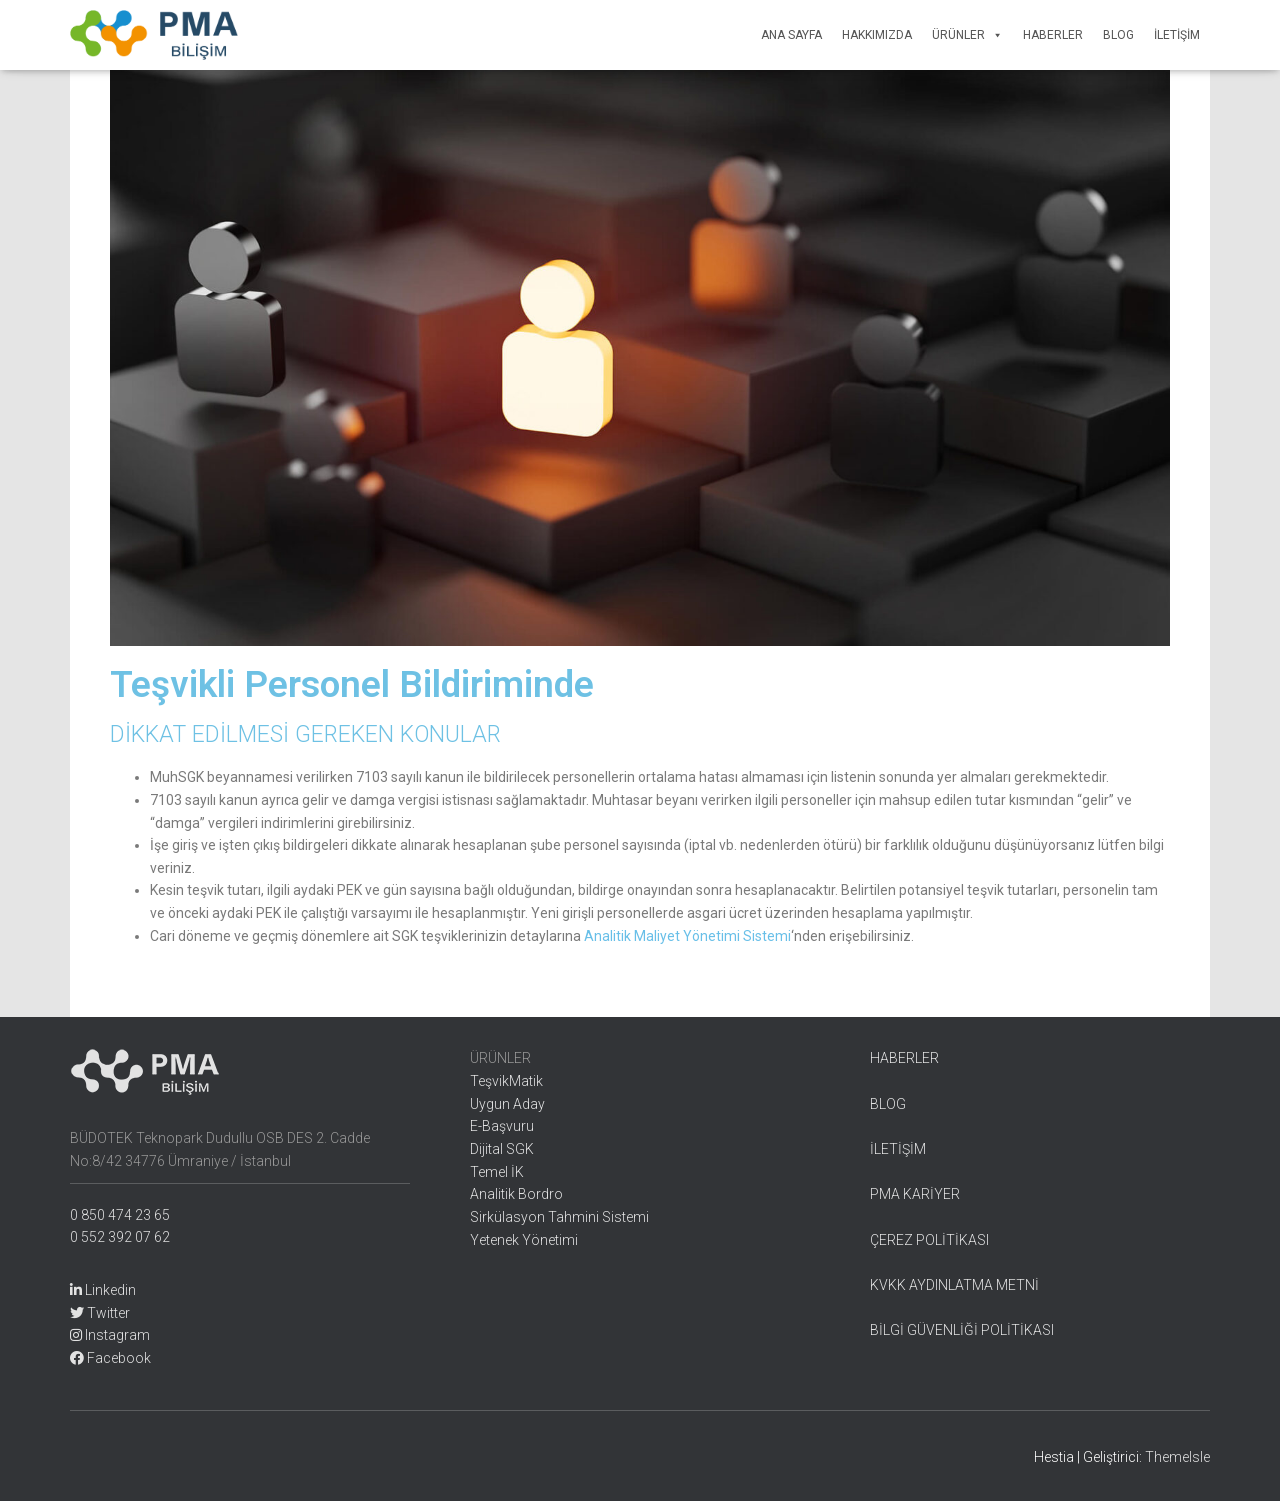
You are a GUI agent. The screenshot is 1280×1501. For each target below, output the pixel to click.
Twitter (100, 1313)
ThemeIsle (1177, 1457)
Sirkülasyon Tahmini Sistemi (559, 1217)
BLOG (888, 1104)
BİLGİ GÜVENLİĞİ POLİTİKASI (962, 1330)
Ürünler (967, 35)
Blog (1118, 35)
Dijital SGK (502, 1149)
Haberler (1053, 35)
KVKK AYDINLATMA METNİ (954, 1285)
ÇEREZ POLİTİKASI (929, 1240)
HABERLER (904, 1058)
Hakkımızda (877, 35)
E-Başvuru (502, 1126)
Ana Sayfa (791, 35)
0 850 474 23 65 (120, 1215)
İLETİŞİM (898, 1149)
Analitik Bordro (516, 1194)
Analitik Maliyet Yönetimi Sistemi (687, 936)
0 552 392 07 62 (120, 1237)
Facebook (110, 1358)
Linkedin (103, 1290)
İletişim (1177, 35)
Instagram (110, 1335)
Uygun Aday (507, 1104)
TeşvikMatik (506, 1081)
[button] (994, 35)
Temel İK (497, 1172)
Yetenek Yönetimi (524, 1240)
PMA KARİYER (915, 1194)
